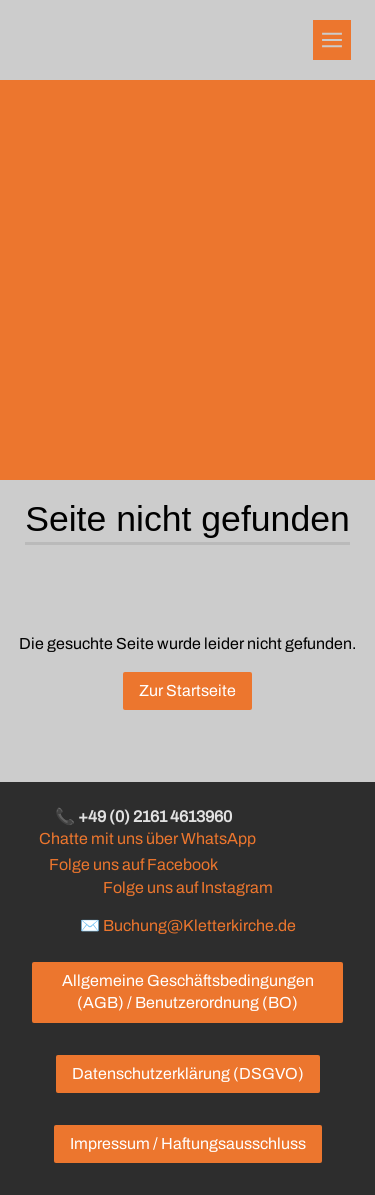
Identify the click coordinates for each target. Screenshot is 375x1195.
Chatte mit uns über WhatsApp (147, 838)
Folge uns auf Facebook (133, 864)
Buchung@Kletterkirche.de (199, 925)
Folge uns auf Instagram (188, 887)
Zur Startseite (187, 690)
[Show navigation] (332, 40)
